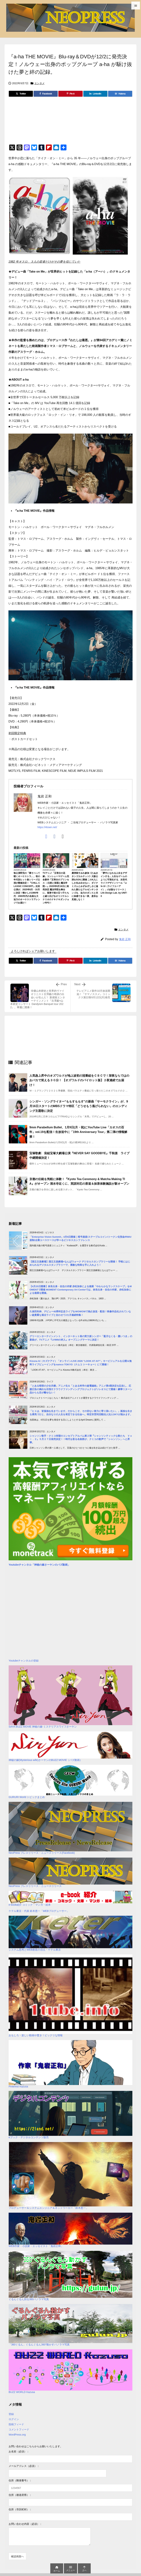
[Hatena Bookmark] (120, 94)
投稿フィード (16, 2424)
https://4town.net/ (47, 827)
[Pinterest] (70, 94)
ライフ (123, 867)
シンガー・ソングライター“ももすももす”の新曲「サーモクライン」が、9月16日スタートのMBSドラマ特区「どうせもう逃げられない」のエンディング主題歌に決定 (78, 1106)
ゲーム (65, 867)
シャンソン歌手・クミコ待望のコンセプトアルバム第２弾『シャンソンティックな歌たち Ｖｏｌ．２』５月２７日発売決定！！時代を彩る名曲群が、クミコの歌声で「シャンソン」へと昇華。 (81, 1439)
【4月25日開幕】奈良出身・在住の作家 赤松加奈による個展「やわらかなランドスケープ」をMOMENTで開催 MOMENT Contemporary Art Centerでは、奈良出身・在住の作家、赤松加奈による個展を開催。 (81, 1289)
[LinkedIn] (95, 94)
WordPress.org (17, 2434)
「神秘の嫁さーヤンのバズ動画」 (51, 1564)
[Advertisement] (70, 122)
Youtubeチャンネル (20, 1564)
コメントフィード (19, 2429)
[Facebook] (46, 94)
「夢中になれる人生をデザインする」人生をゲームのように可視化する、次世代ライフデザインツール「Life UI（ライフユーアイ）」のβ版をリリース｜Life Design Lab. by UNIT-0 (114, 884)
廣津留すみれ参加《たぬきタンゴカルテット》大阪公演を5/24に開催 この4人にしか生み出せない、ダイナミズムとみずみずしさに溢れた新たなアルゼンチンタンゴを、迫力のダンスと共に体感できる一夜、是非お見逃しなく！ (85, 886)
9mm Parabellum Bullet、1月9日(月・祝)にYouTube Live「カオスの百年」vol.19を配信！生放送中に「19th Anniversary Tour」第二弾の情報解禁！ (78, 1132)
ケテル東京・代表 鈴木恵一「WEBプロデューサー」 (39, 1910)
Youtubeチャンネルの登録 (24, 1660)
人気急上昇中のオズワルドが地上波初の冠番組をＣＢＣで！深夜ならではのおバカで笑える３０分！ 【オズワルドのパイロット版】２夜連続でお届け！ (79, 1080)
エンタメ (39, 83)
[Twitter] (21, 94)
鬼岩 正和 (125, 939)
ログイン (14, 2419)
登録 (11, 2414)
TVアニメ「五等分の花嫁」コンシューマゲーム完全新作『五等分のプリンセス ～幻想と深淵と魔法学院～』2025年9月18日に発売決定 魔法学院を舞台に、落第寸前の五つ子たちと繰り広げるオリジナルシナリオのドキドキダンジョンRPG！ (56, 888)
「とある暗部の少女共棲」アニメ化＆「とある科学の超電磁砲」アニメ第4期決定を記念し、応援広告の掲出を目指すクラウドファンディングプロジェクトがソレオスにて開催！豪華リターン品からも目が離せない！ (81, 1389)
